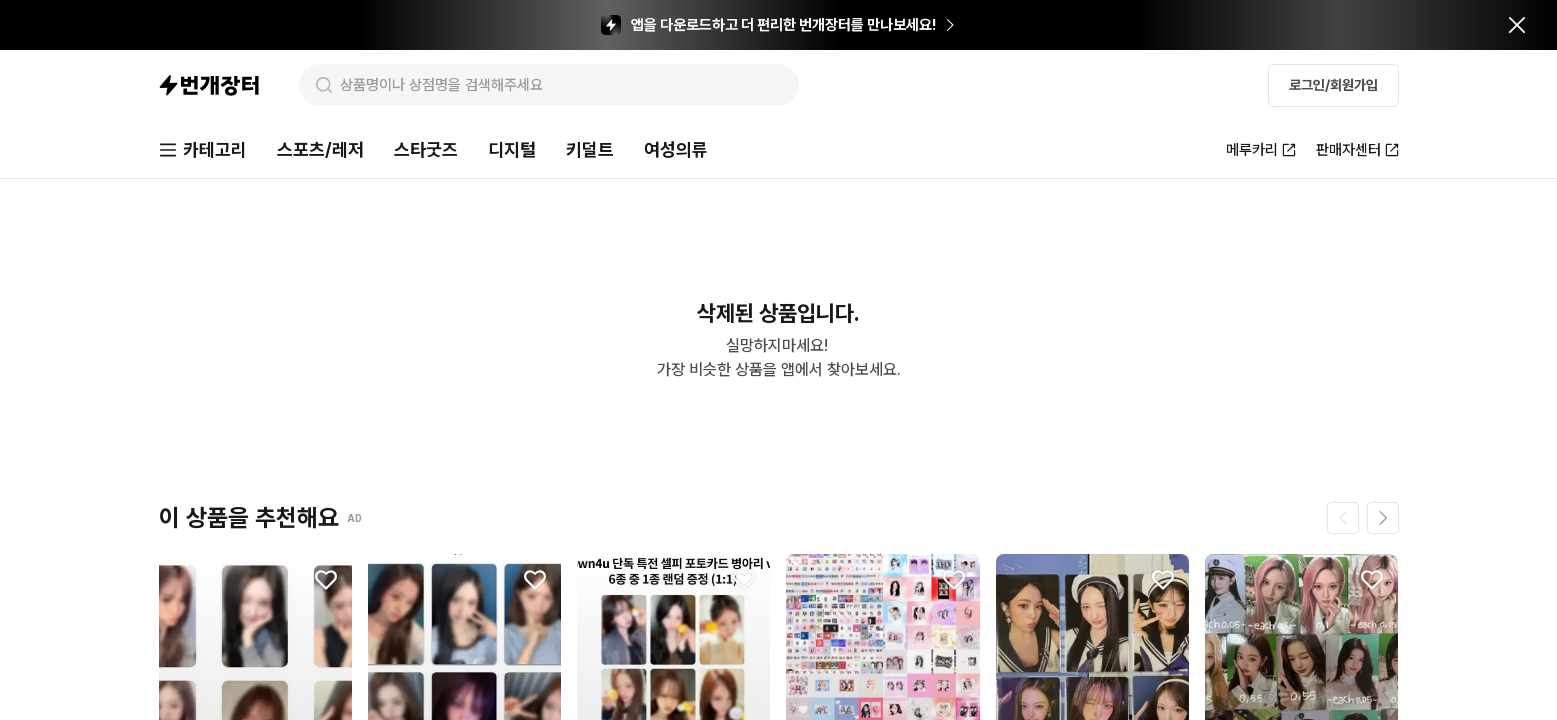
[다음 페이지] (1383, 518)
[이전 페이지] (1343, 518)
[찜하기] (326, 580)
